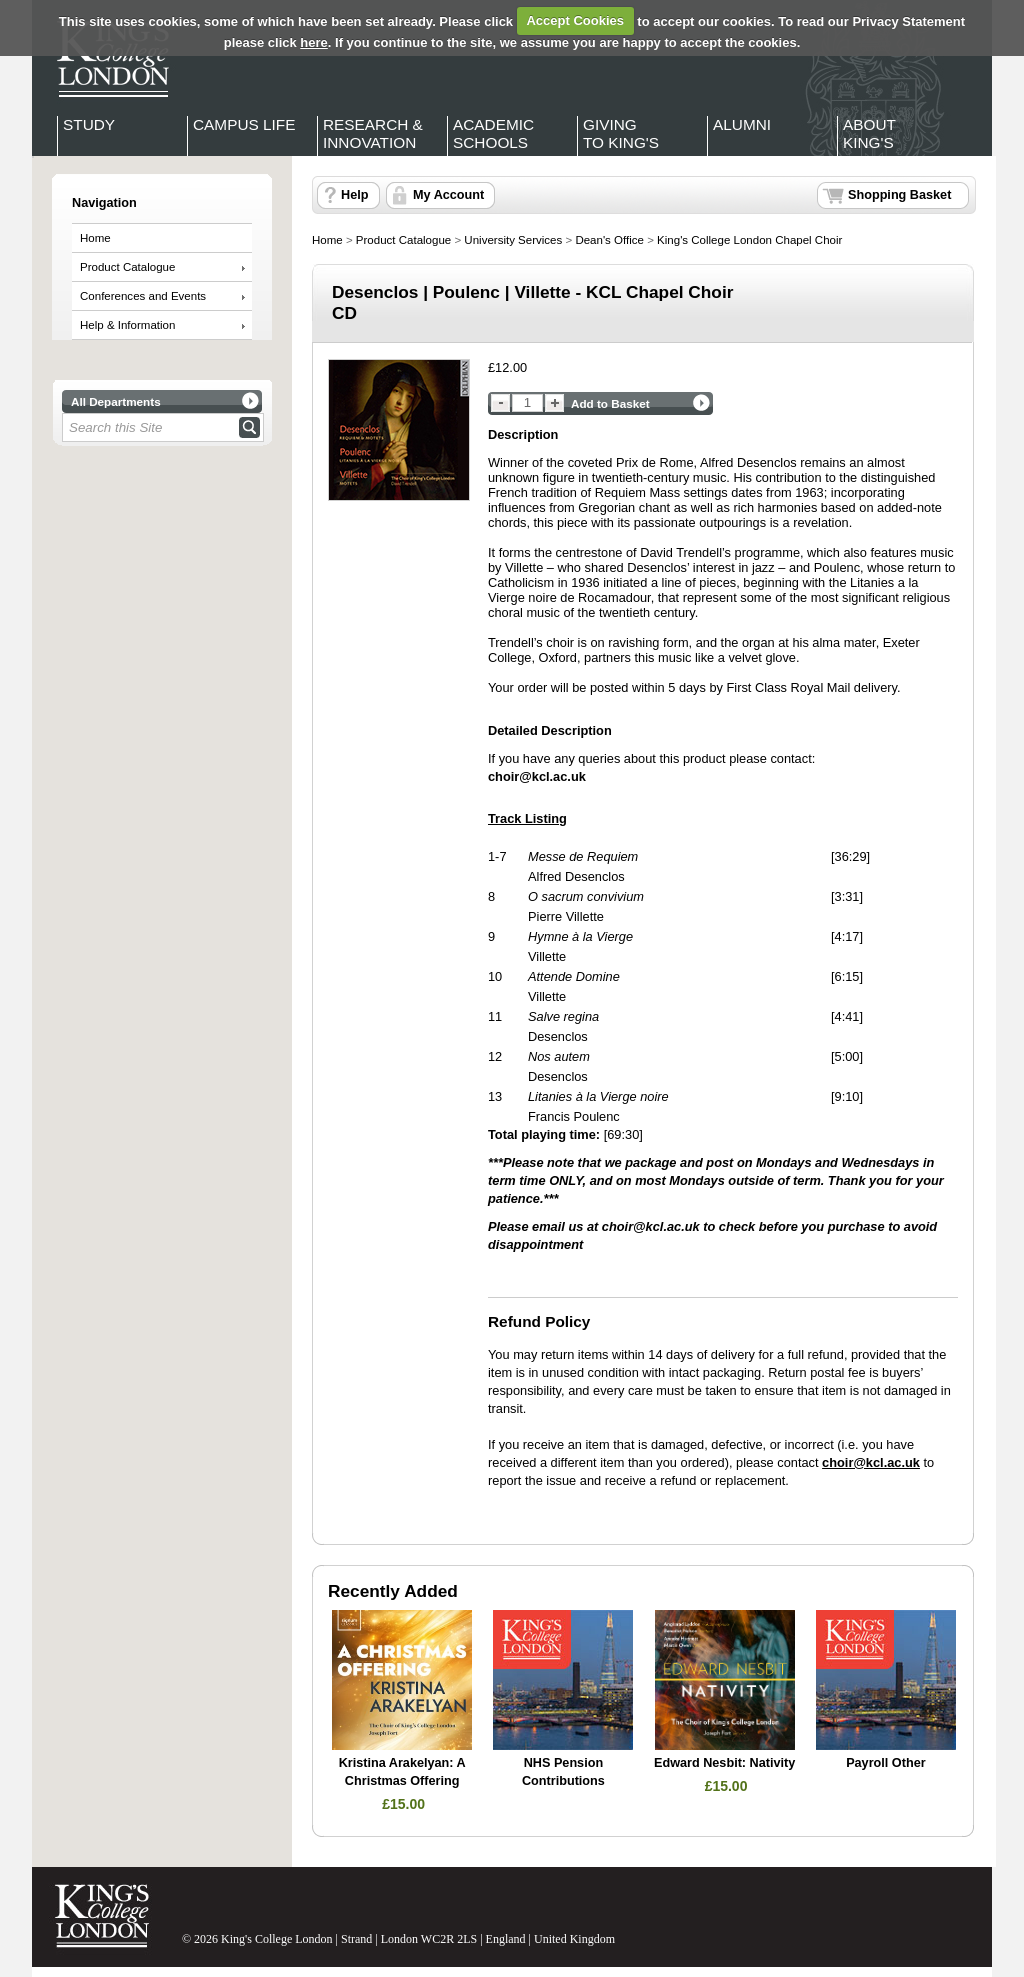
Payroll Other (885, 1763)
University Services (513, 240)
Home (95, 238)
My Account (448, 195)
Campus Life (244, 124)
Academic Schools (493, 133)
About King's (869, 133)
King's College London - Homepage (107, 58)
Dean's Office (609, 240)
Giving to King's (621, 133)
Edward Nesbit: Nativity (724, 1763)
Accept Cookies (575, 20)
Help (354, 195)
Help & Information (127, 325)
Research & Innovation (373, 133)
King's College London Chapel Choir (749, 240)
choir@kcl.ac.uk (651, 1226)
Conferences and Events (143, 296)
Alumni (742, 124)
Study (89, 124)
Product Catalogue (127, 267)
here (313, 42)
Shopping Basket (899, 195)
